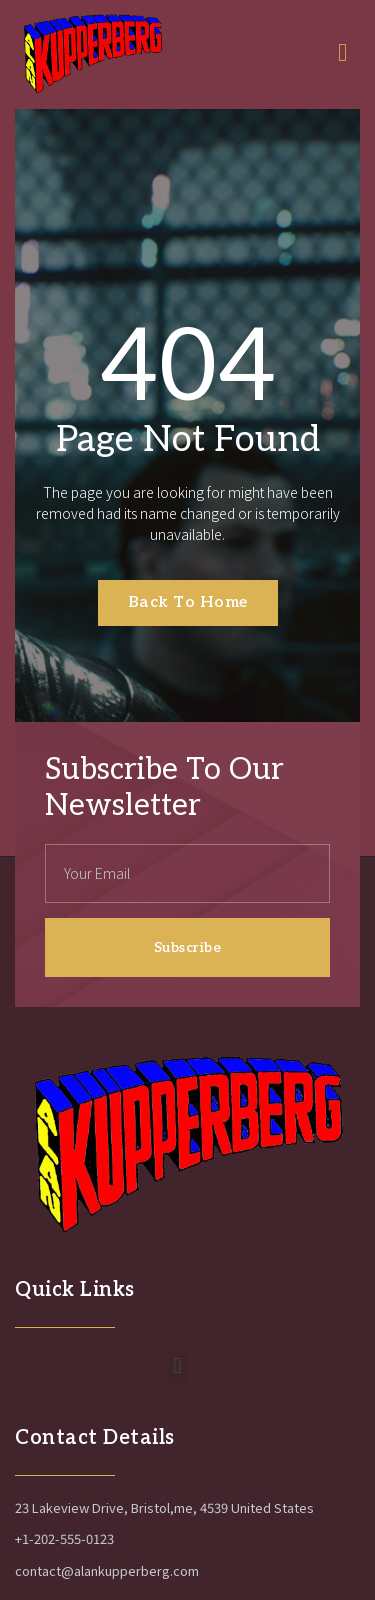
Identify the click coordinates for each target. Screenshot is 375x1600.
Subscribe (188, 947)
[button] (177, 1366)
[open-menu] (349, 54)
